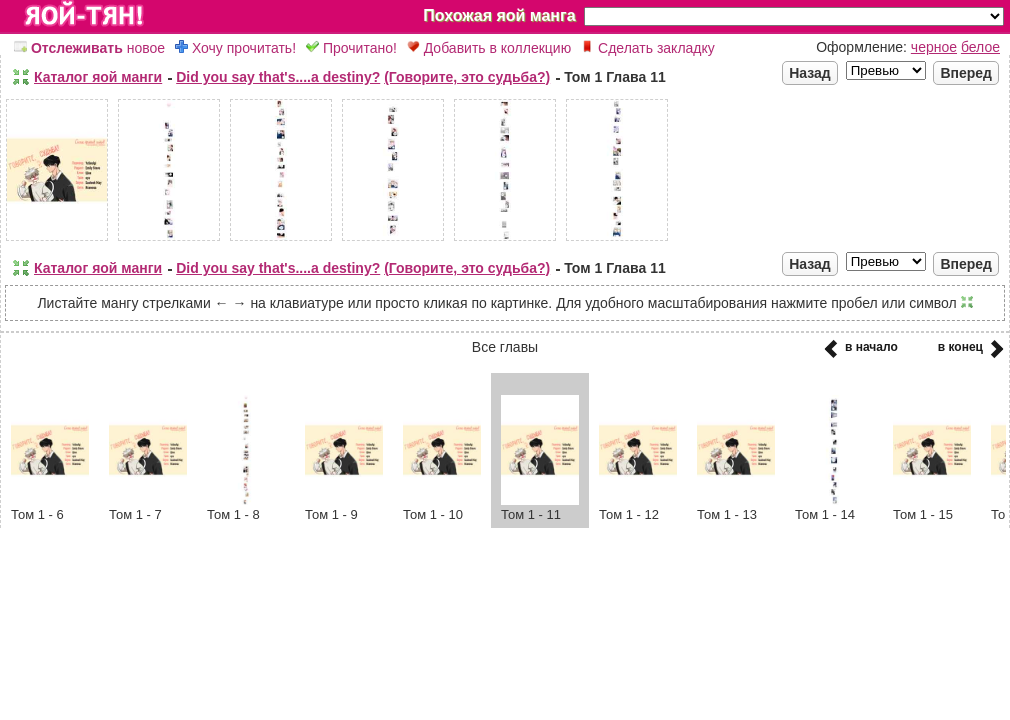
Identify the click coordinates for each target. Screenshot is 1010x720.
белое (980, 47)
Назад (810, 73)
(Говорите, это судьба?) (467, 77)
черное (934, 47)
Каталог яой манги (98, 77)
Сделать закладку (648, 48)
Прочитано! (351, 48)
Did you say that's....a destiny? (278, 77)
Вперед (966, 73)
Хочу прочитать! (235, 48)
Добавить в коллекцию (489, 48)
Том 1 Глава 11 (615, 77)
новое (89, 48)
